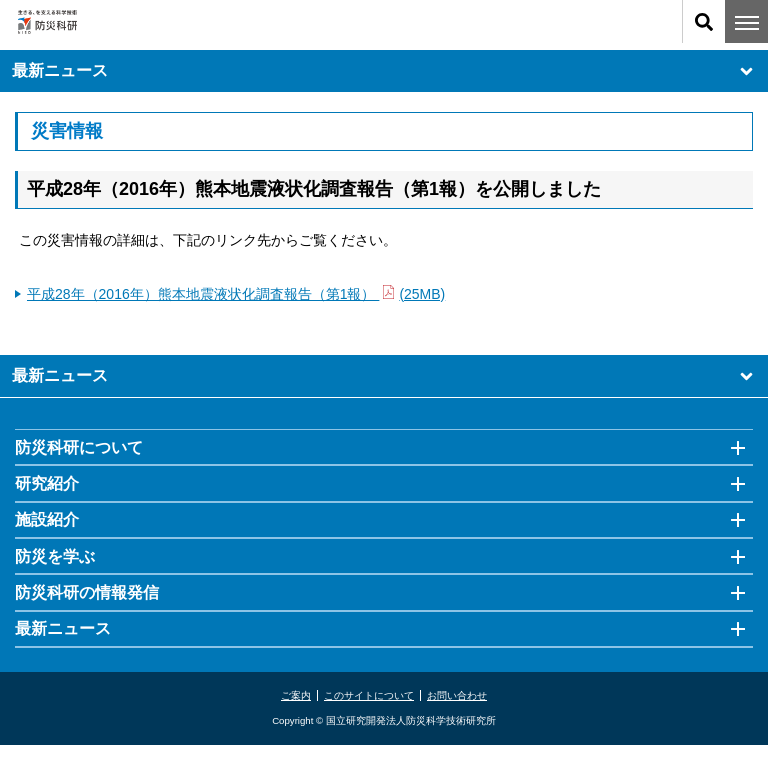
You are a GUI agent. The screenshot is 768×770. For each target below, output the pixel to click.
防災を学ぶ (55, 556)
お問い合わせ (457, 695)
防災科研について (79, 447)
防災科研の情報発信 (87, 592)
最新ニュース (384, 71)
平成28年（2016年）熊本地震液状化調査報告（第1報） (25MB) (236, 294)
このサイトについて (369, 695)
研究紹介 (47, 483)
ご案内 (296, 695)
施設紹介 (47, 519)
